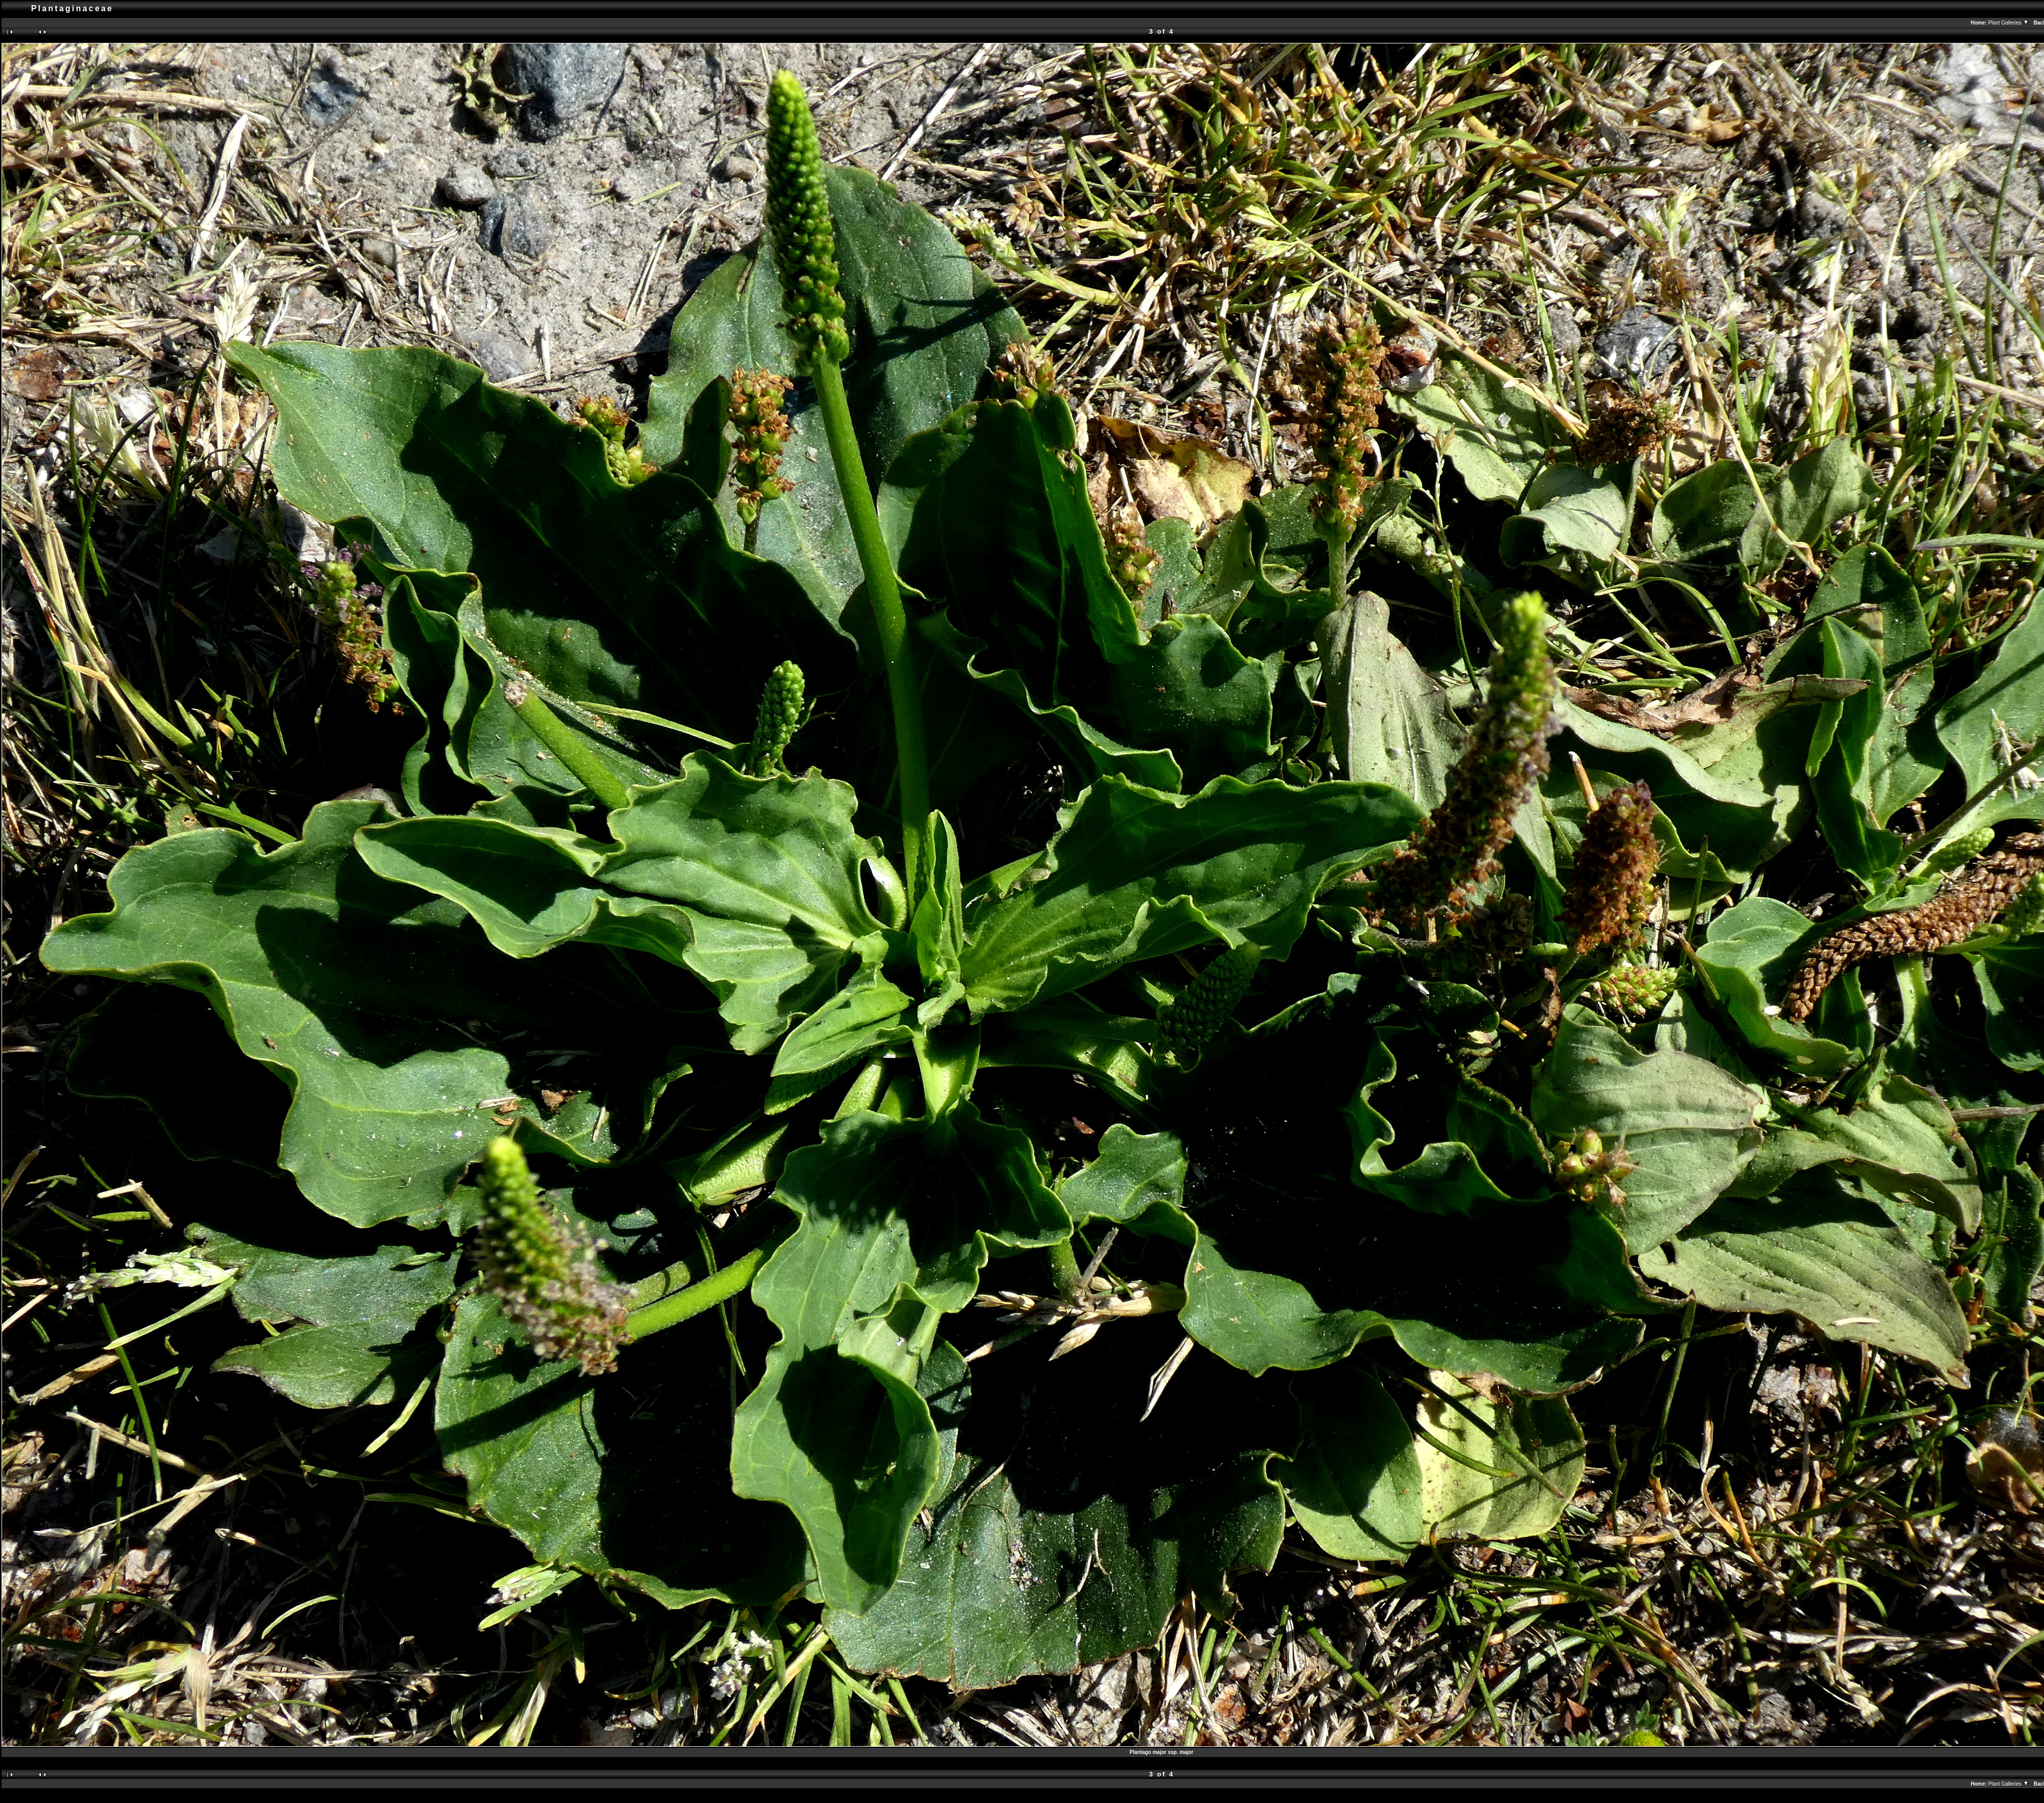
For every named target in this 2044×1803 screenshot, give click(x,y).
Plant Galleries (2009, 23)
